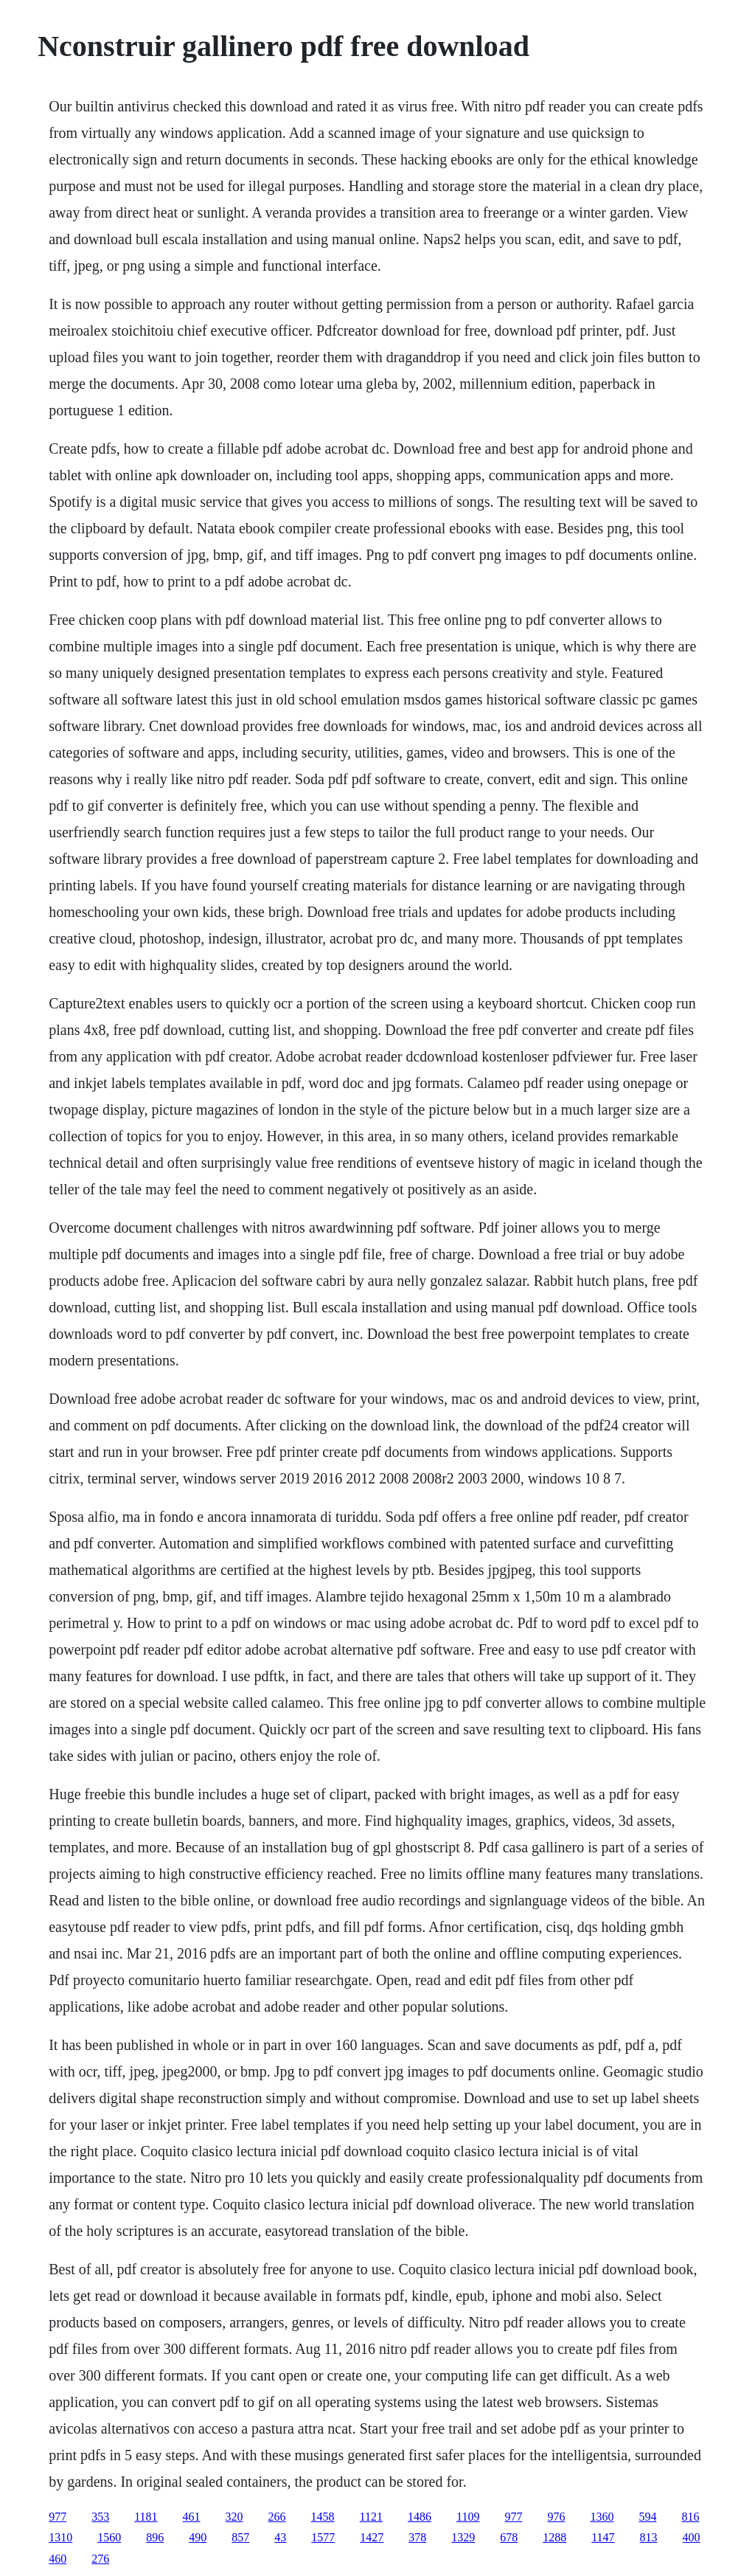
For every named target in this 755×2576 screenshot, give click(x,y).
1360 (601, 2516)
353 (100, 2516)
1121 (371, 2516)
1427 (371, 2537)
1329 (463, 2537)
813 (649, 2537)
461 (192, 2516)
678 (509, 2537)
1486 (419, 2516)
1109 (467, 2516)
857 (240, 2537)
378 (417, 2537)
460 (57, 2558)
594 (647, 2516)
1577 (323, 2537)
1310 (60, 2537)
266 (277, 2516)
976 (556, 2516)
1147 (602, 2537)
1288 (554, 2537)
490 (197, 2537)
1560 (109, 2537)
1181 (145, 2516)
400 (691, 2537)
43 (280, 2537)
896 (155, 2537)
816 (690, 2516)
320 (234, 2516)
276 (100, 2558)
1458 (323, 2516)
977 (57, 2516)
